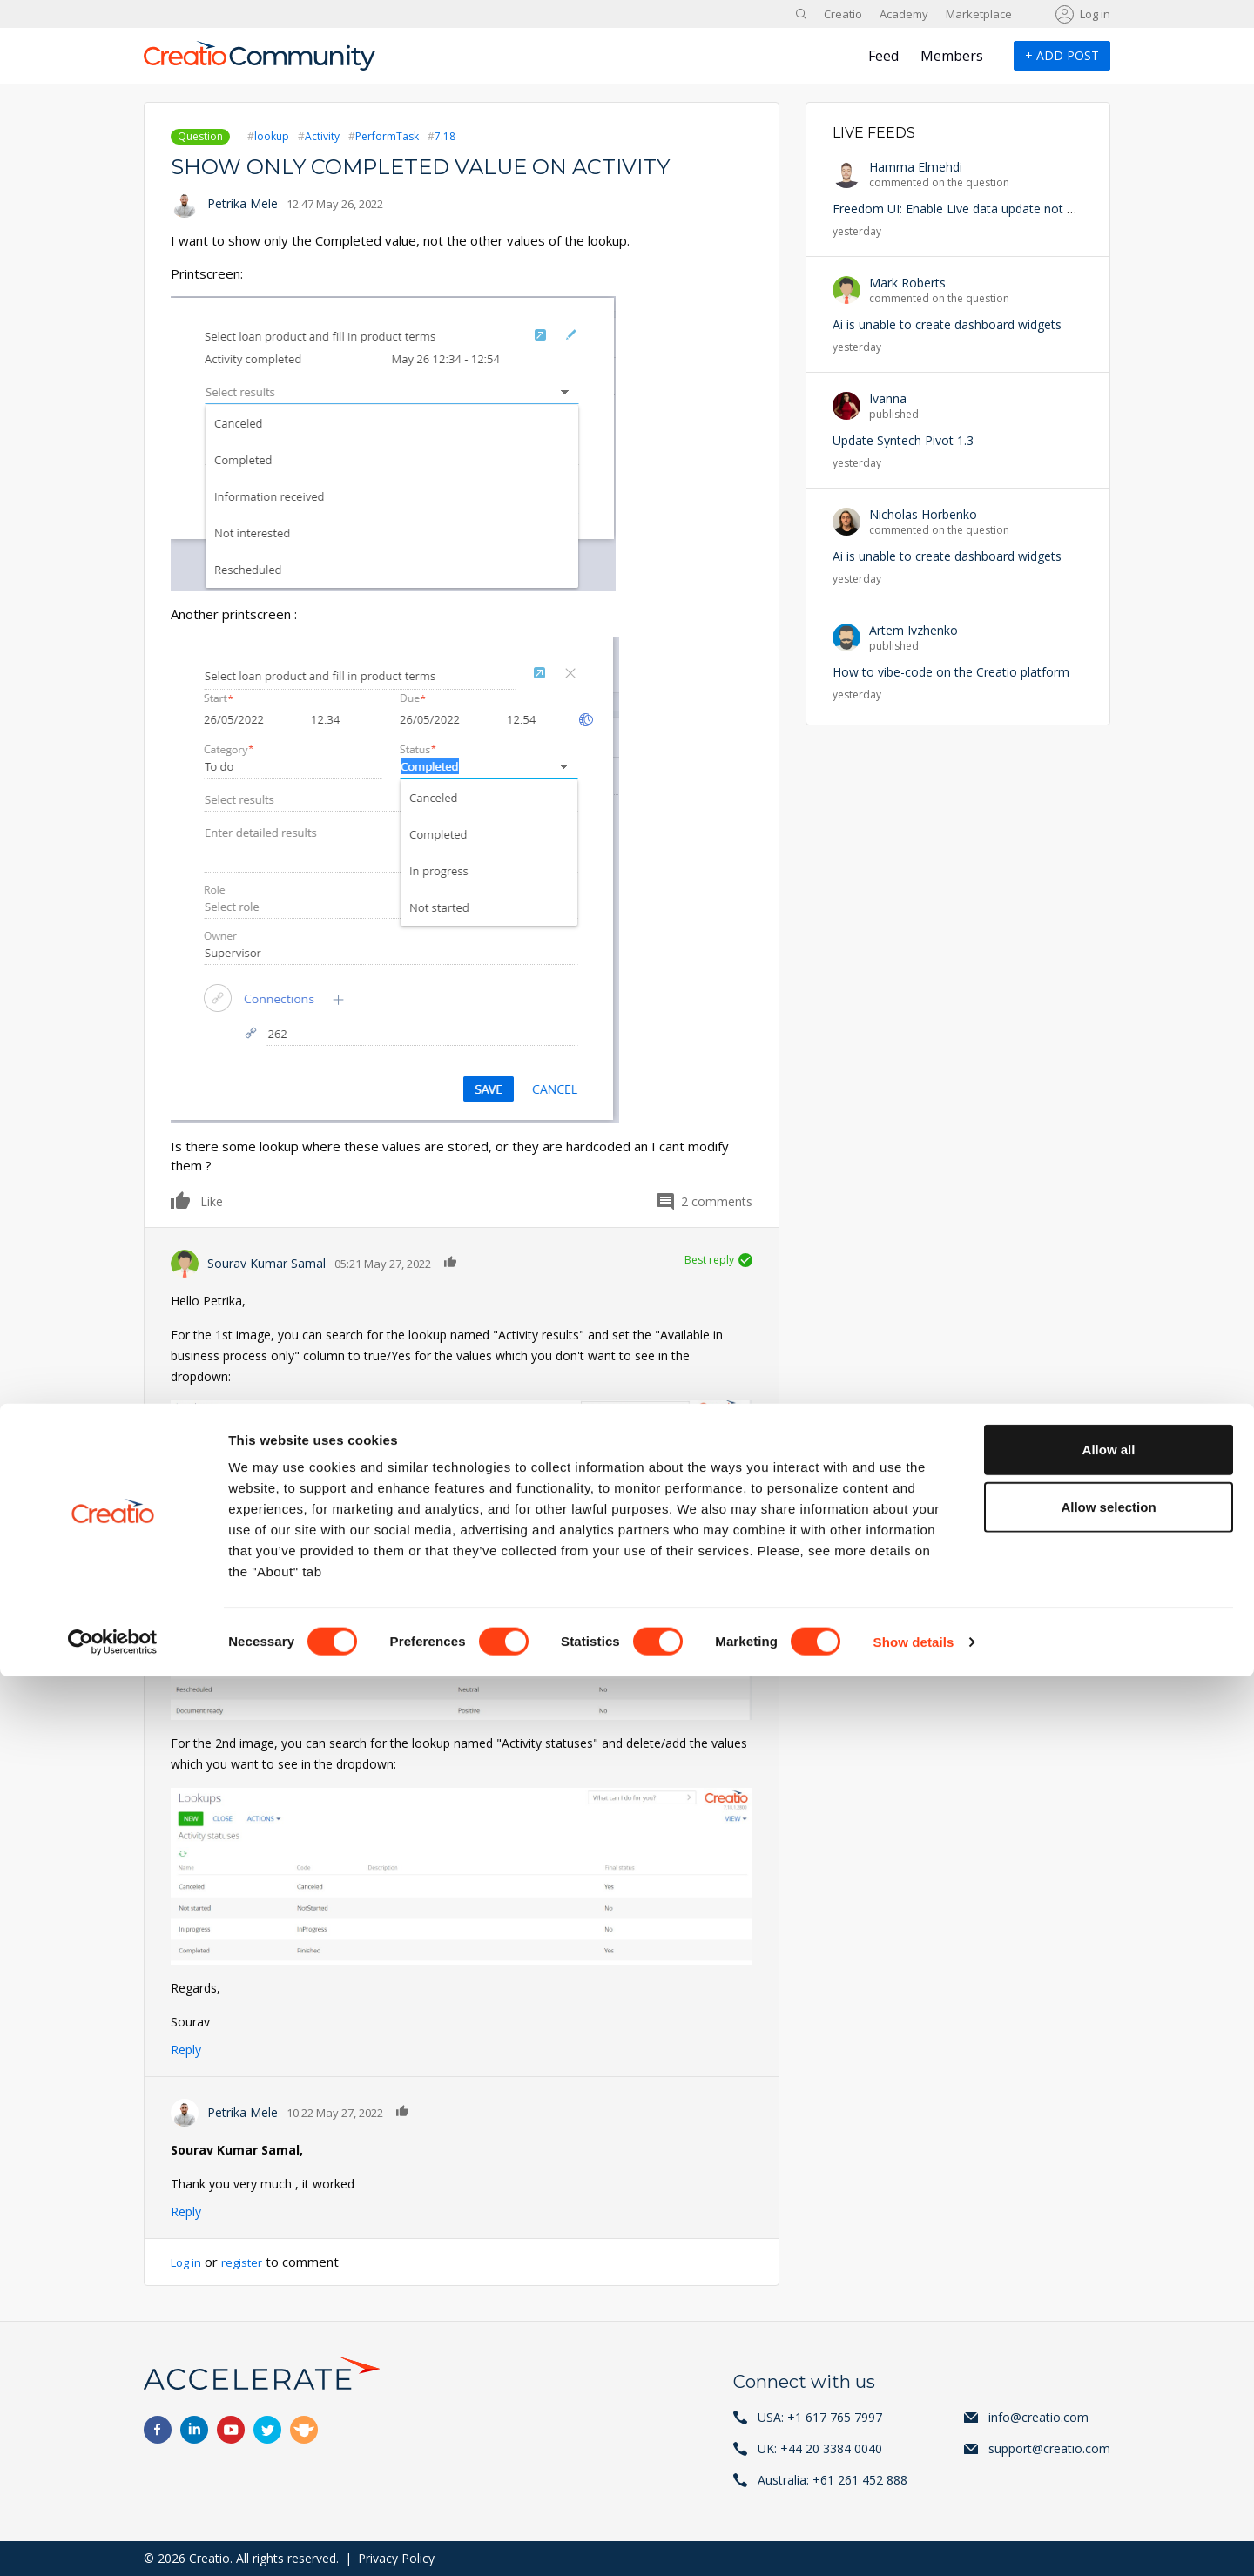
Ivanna (888, 398)
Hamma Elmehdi (915, 166)
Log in (1095, 14)
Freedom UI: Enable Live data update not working (972, 208)
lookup (271, 136)
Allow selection (1108, 2406)
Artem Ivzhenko (913, 630)
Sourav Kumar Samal (266, 1263)
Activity (322, 136)
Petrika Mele (242, 203)
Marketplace (979, 14)
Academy (904, 14)
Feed (883, 55)
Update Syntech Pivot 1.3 (903, 440)
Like (181, 1200)
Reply (186, 2049)
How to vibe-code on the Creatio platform (951, 672)
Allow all (1109, 2349)
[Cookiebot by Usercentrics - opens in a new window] (113, 2542)
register (250, 2261)
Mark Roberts (907, 282)
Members (951, 55)
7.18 (445, 136)
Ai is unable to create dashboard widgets (947, 324)
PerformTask (387, 136)
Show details (913, 2541)
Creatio (843, 14)
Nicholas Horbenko (923, 514)
